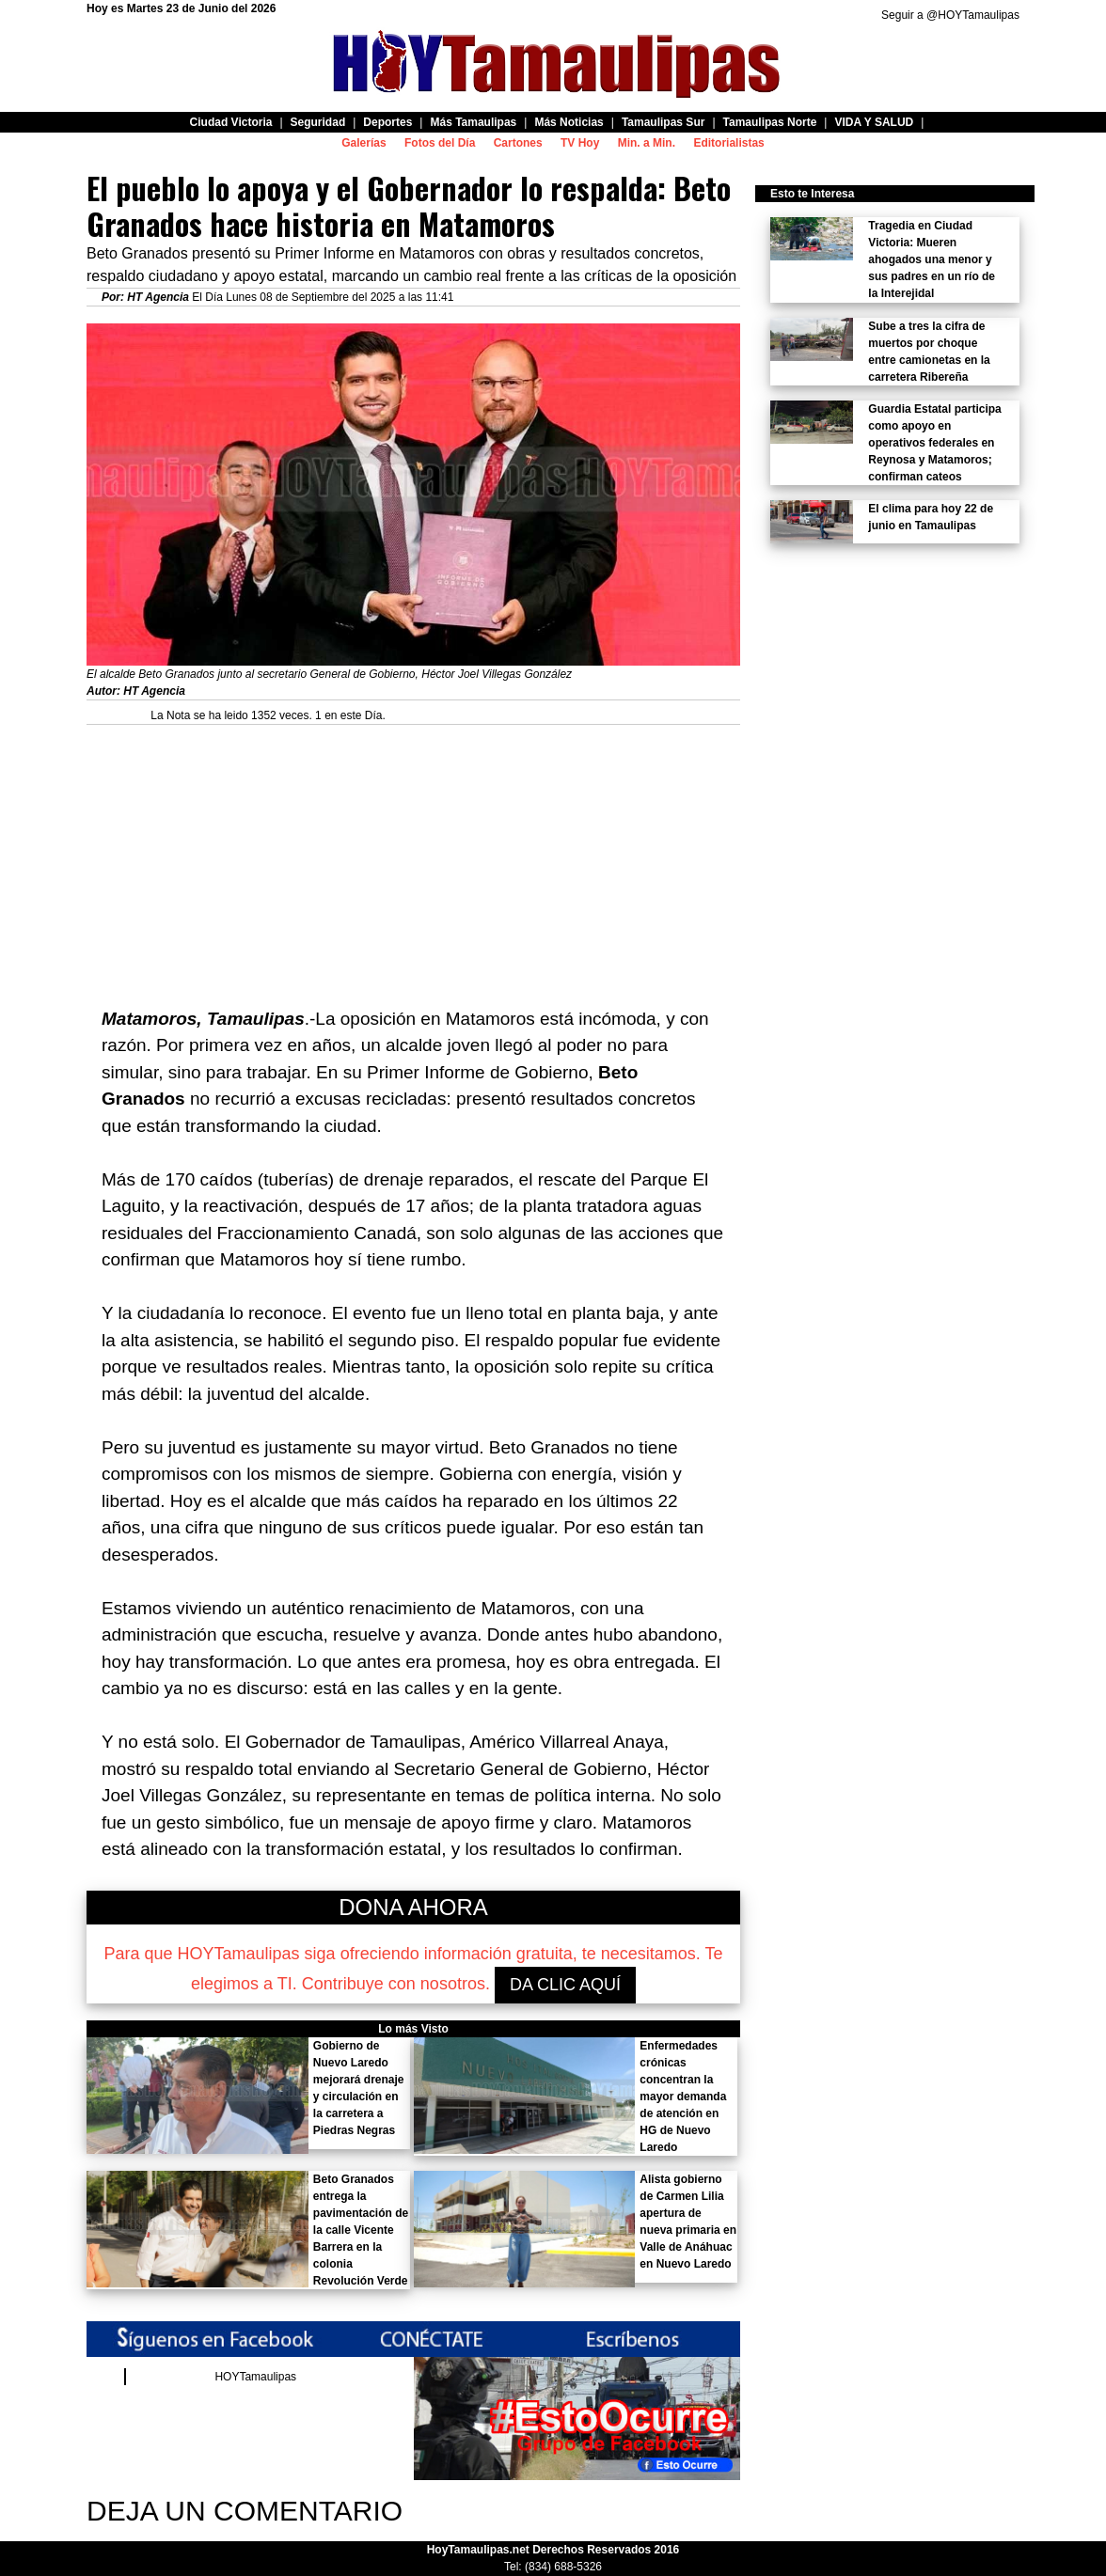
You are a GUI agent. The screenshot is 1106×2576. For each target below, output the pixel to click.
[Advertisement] (413, 856)
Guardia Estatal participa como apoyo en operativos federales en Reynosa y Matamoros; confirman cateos (934, 442)
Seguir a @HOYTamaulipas (950, 15)
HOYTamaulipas (255, 2376)
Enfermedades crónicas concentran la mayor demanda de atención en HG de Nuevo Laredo (683, 2096)
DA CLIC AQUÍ (565, 1984)
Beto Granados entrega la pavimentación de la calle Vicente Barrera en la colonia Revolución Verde (360, 2230)
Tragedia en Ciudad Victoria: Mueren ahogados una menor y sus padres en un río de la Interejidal (931, 259)
